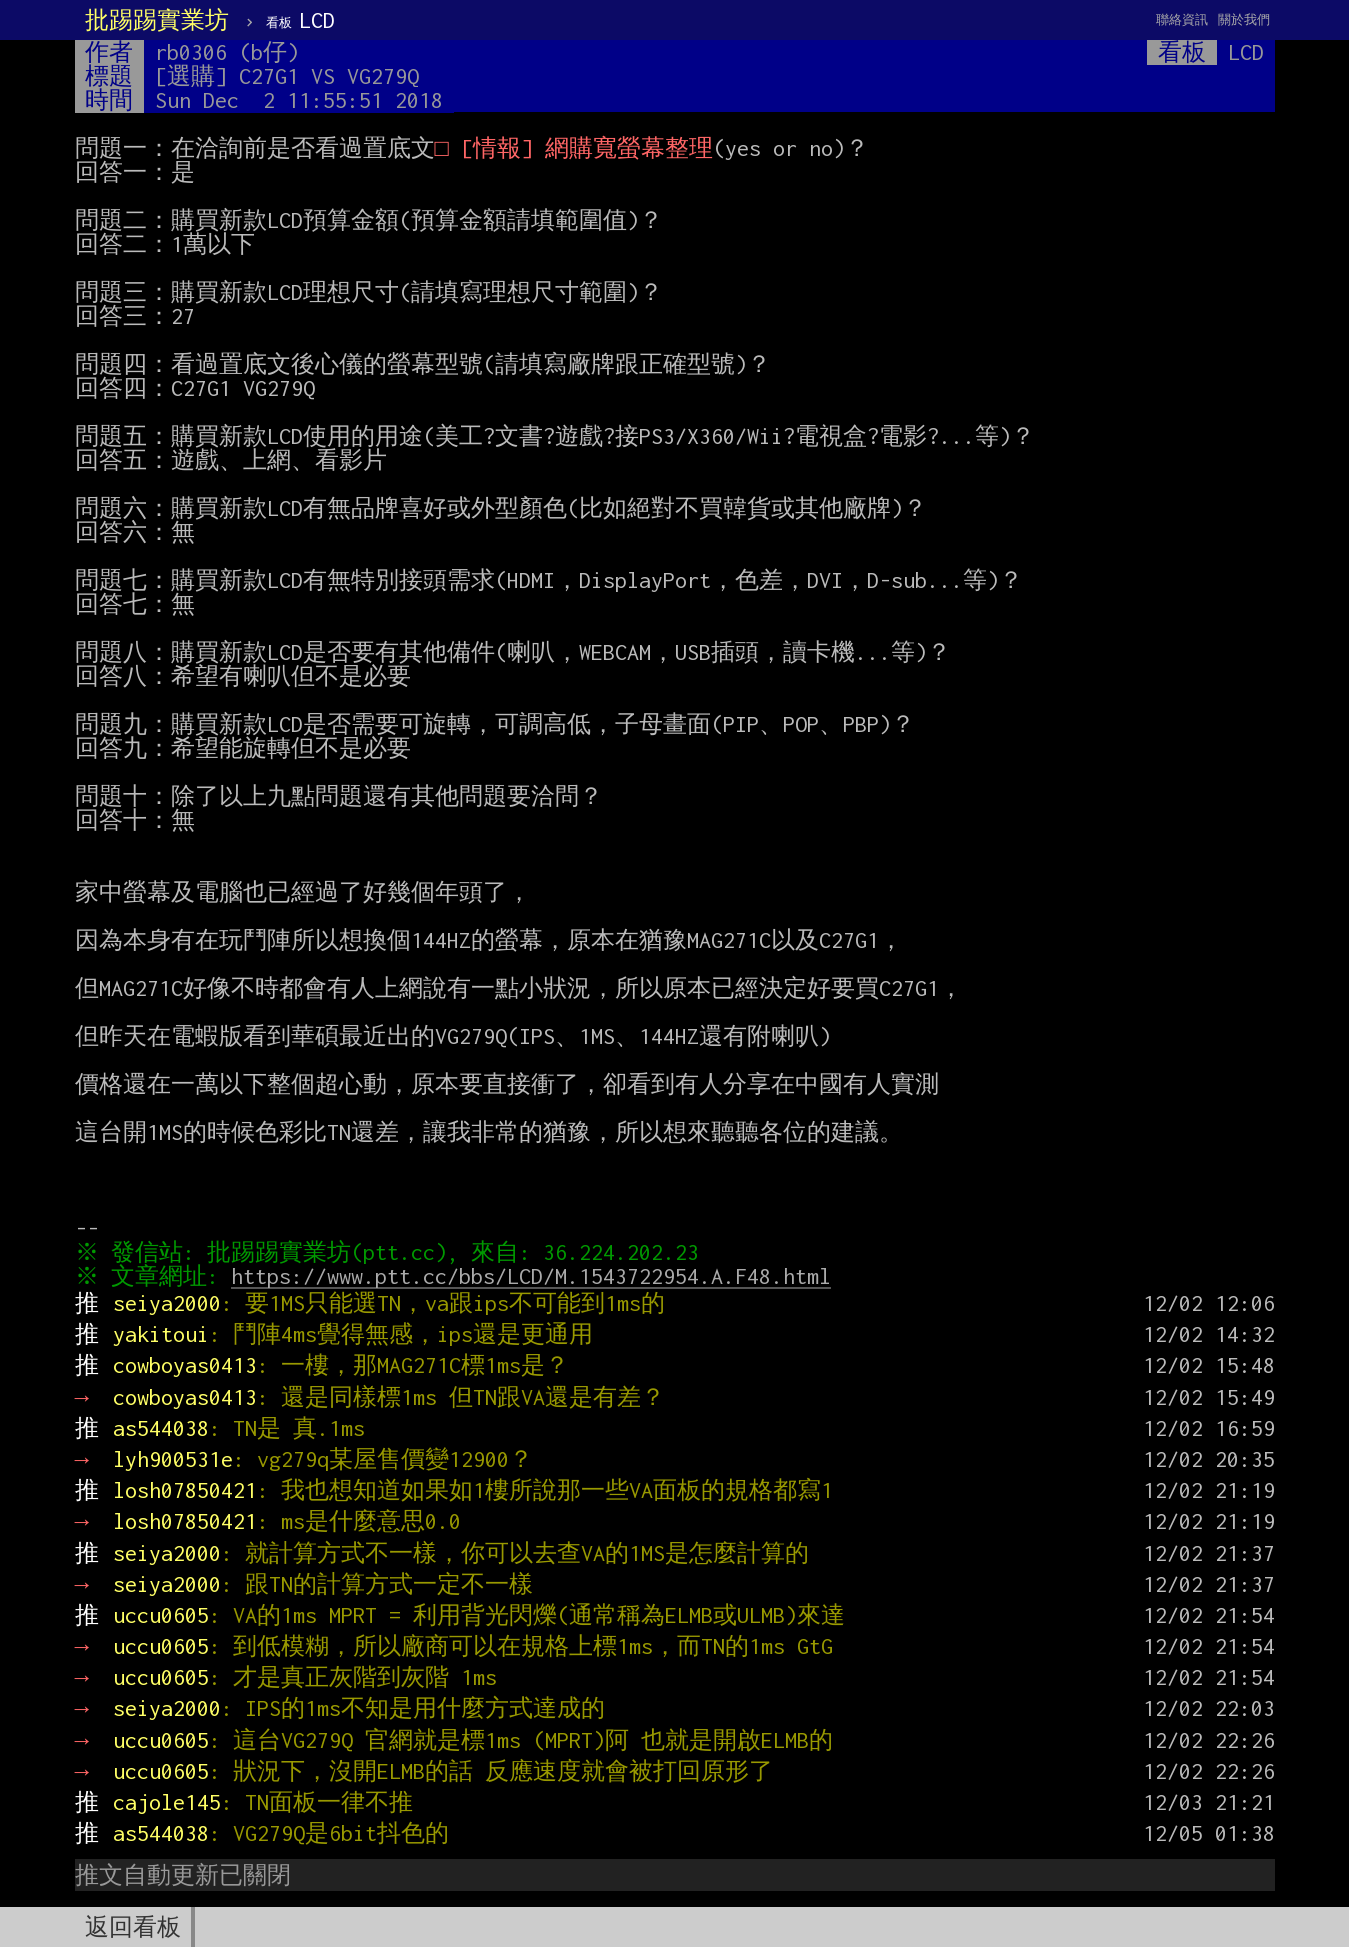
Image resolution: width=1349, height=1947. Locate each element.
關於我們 (1244, 19)
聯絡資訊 (1182, 19)
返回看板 (133, 1927)
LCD (300, 20)
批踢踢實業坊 (157, 20)
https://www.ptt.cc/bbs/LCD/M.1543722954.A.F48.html (535, 1276)
